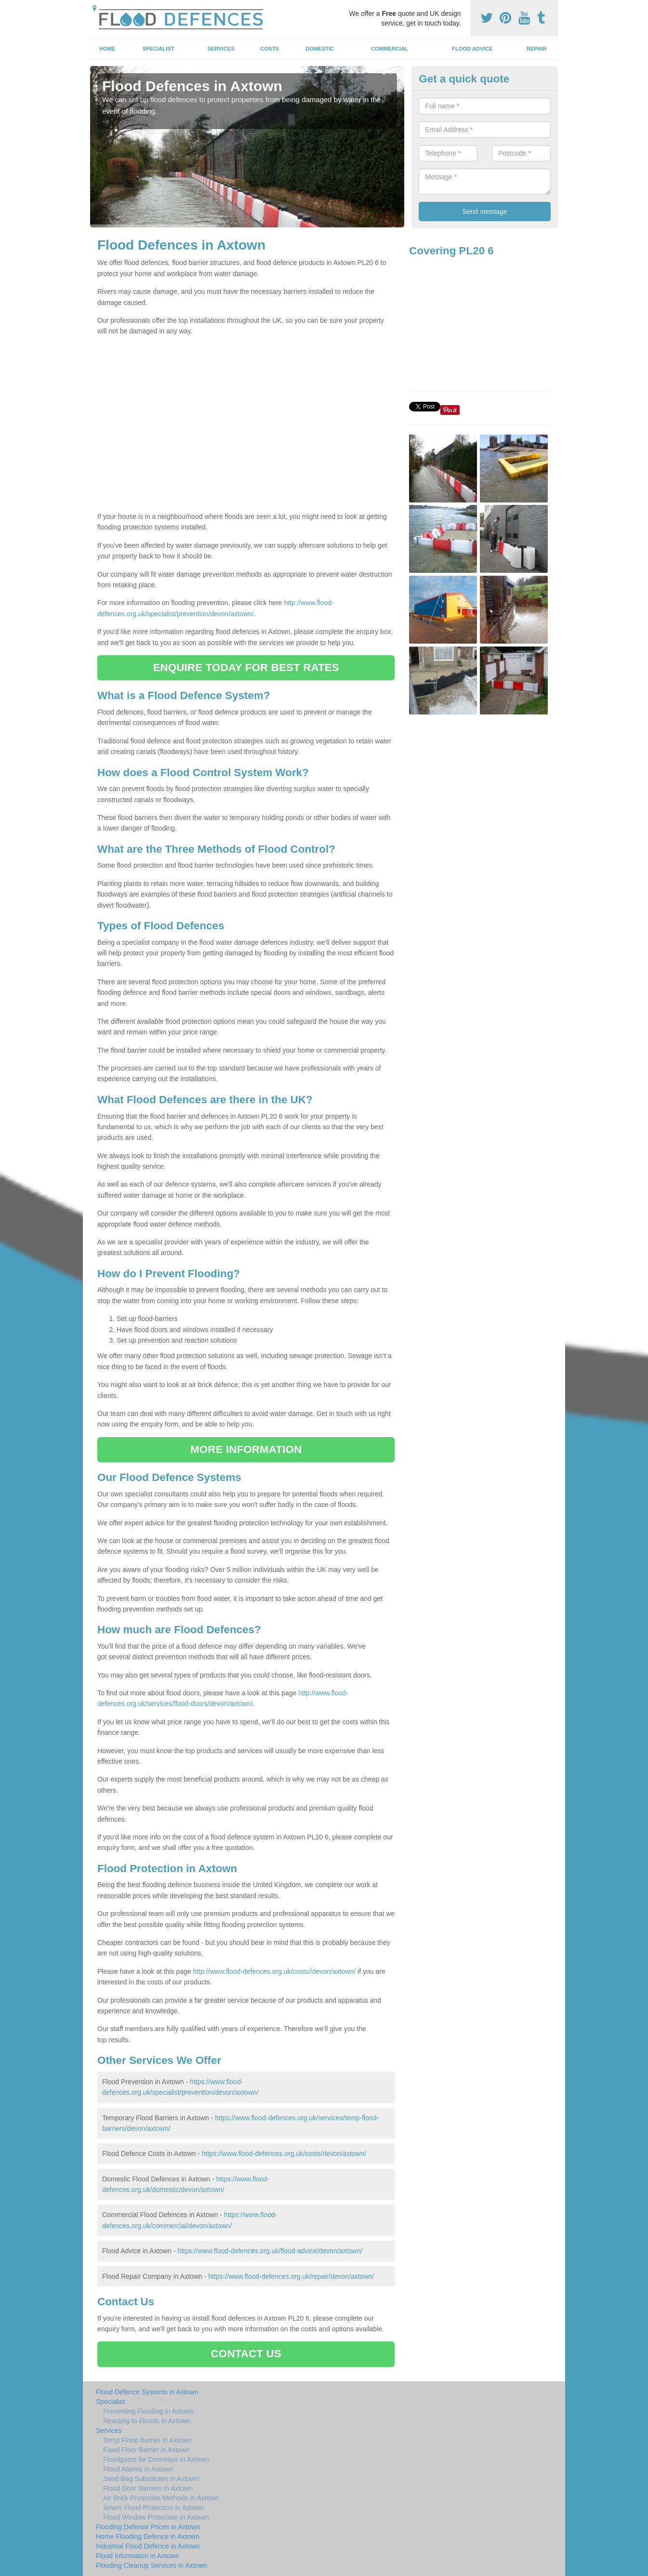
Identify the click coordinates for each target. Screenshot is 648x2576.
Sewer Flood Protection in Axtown (153, 2507)
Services (221, 49)
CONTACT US (246, 2354)
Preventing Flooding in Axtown (148, 2411)
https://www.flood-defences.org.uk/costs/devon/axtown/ (284, 2153)
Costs (270, 49)
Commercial (389, 49)
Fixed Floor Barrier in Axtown (146, 2450)
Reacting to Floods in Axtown (146, 2421)
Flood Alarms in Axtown (138, 2469)
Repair (536, 49)
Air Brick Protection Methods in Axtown (161, 2498)
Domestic (319, 49)
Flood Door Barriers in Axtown (148, 2488)
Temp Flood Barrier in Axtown (147, 2440)
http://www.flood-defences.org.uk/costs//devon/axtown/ (274, 1971)
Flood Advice (472, 49)
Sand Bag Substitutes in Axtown (150, 2479)
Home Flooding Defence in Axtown (147, 2536)
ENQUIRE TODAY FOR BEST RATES (246, 667)
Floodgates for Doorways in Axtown (156, 2459)
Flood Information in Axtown (137, 2556)
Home (107, 49)
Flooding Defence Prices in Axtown (148, 2527)
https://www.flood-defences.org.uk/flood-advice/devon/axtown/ (269, 2251)
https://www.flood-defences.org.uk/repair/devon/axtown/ (291, 2276)
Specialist (158, 49)
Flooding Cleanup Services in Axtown (151, 2565)
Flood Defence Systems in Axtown (147, 2392)
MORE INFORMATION (246, 1449)
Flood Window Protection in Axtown (156, 2517)
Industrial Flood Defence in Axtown (148, 2546)
